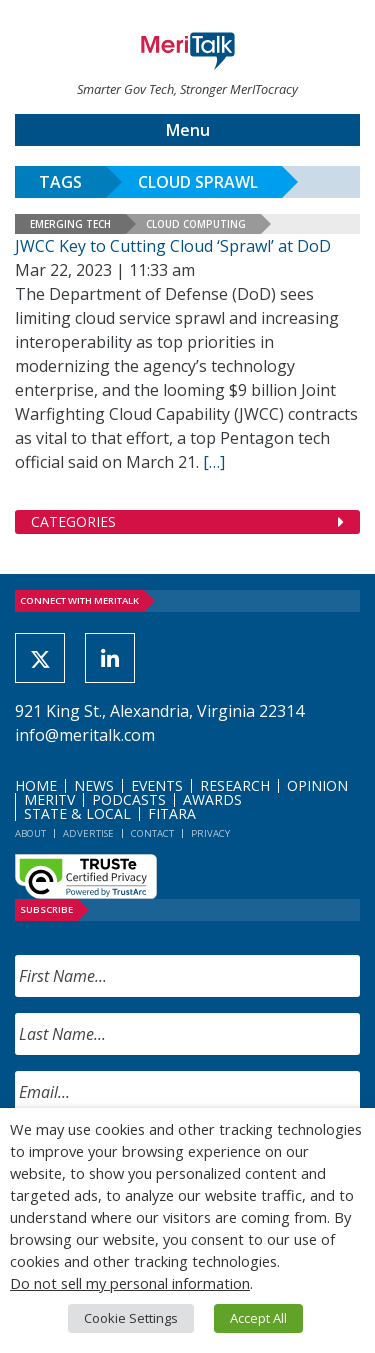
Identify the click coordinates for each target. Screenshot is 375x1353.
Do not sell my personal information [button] (130, 1283)
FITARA (172, 813)
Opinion (317, 785)
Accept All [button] (258, 1318)
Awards (212, 799)
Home (36, 785)
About (30, 833)
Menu (188, 130)
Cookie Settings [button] (131, 1318)
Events (157, 785)
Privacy (210, 833)
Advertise (88, 833)
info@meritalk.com (85, 735)
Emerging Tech (70, 224)
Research (235, 785)
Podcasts (129, 799)
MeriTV (49, 799)
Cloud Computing (196, 224)
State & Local (77, 813)
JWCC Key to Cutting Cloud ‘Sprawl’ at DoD (173, 246)
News (94, 785)
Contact (152, 833)
